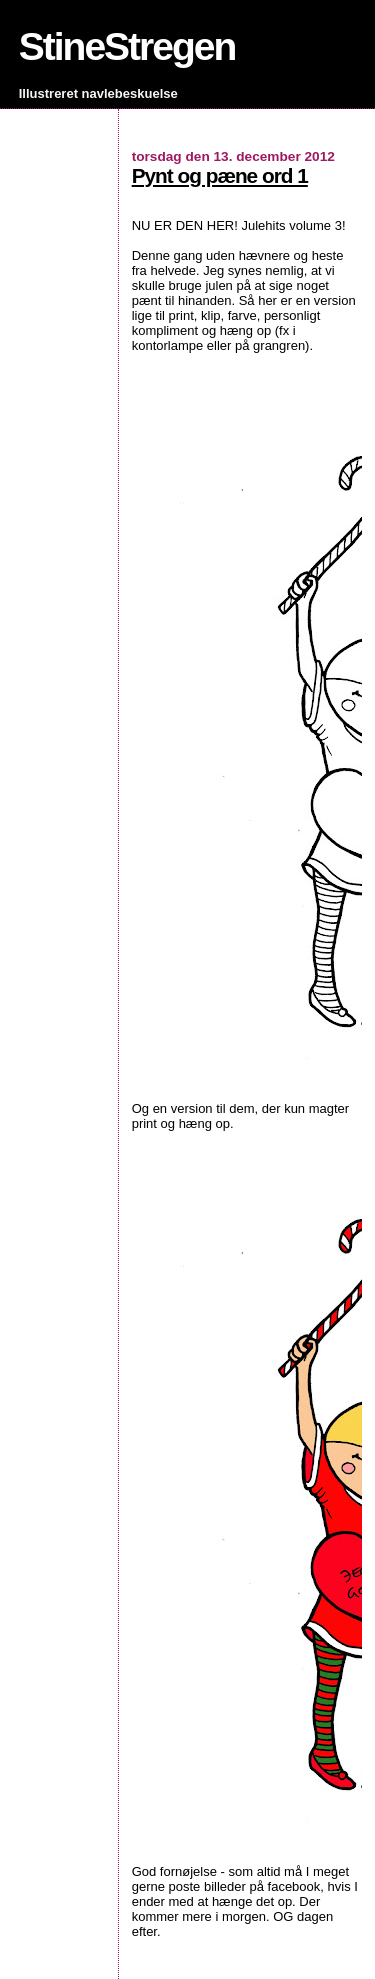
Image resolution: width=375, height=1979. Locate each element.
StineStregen (127, 46)
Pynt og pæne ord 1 (220, 175)
